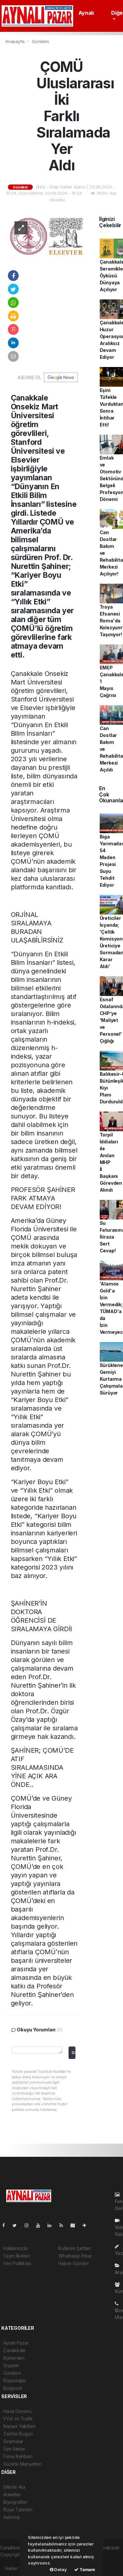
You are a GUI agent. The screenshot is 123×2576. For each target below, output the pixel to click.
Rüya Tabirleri (17, 2509)
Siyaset (11, 2365)
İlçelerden (14, 2358)
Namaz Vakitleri (19, 2426)
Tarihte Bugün (18, 2433)
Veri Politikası (17, 2263)
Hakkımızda (15, 2248)
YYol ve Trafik (17, 2418)
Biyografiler (15, 2502)
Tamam (84, 2569)
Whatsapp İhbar (75, 2256)
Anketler (12, 2494)
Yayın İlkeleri (16, 2256)
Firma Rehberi (17, 2456)
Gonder (73, 2052)
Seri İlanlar (14, 2449)
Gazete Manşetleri (22, 2464)
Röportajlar (14, 2380)
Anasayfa (15, 41)
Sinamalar (13, 2441)
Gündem (40, 41)
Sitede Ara (14, 2487)
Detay (58, 2569)
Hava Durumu (17, 2411)
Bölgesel (12, 2388)
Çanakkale (14, 2350)
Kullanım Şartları (74, 2248)
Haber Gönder (73, 2263)
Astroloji (11, 2517)
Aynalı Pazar (16, 2343)
